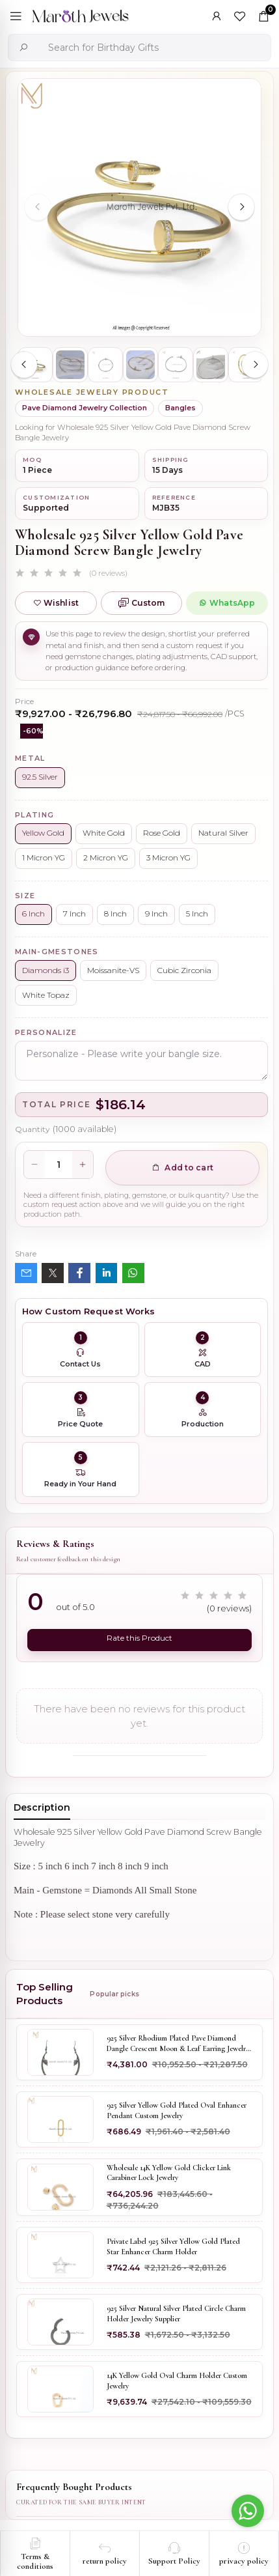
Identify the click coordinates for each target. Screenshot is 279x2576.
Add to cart (182, 1167)
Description (42, 1807)
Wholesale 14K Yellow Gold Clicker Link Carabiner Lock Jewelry (169, 2173)
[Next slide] (241, 207)
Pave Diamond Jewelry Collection (84, 407)
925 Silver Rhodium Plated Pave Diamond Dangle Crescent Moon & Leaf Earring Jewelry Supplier (178, 2043)
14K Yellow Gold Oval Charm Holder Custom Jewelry (177, 2380)
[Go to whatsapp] (248, 2511)
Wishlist (56, 603)
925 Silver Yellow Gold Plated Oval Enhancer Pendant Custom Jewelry (176, 2110)
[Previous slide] (38, 207)
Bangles (180, 407)
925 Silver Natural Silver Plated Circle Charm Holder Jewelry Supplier (176, 2313)
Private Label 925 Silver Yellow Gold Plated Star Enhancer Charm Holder (173, 2246)
